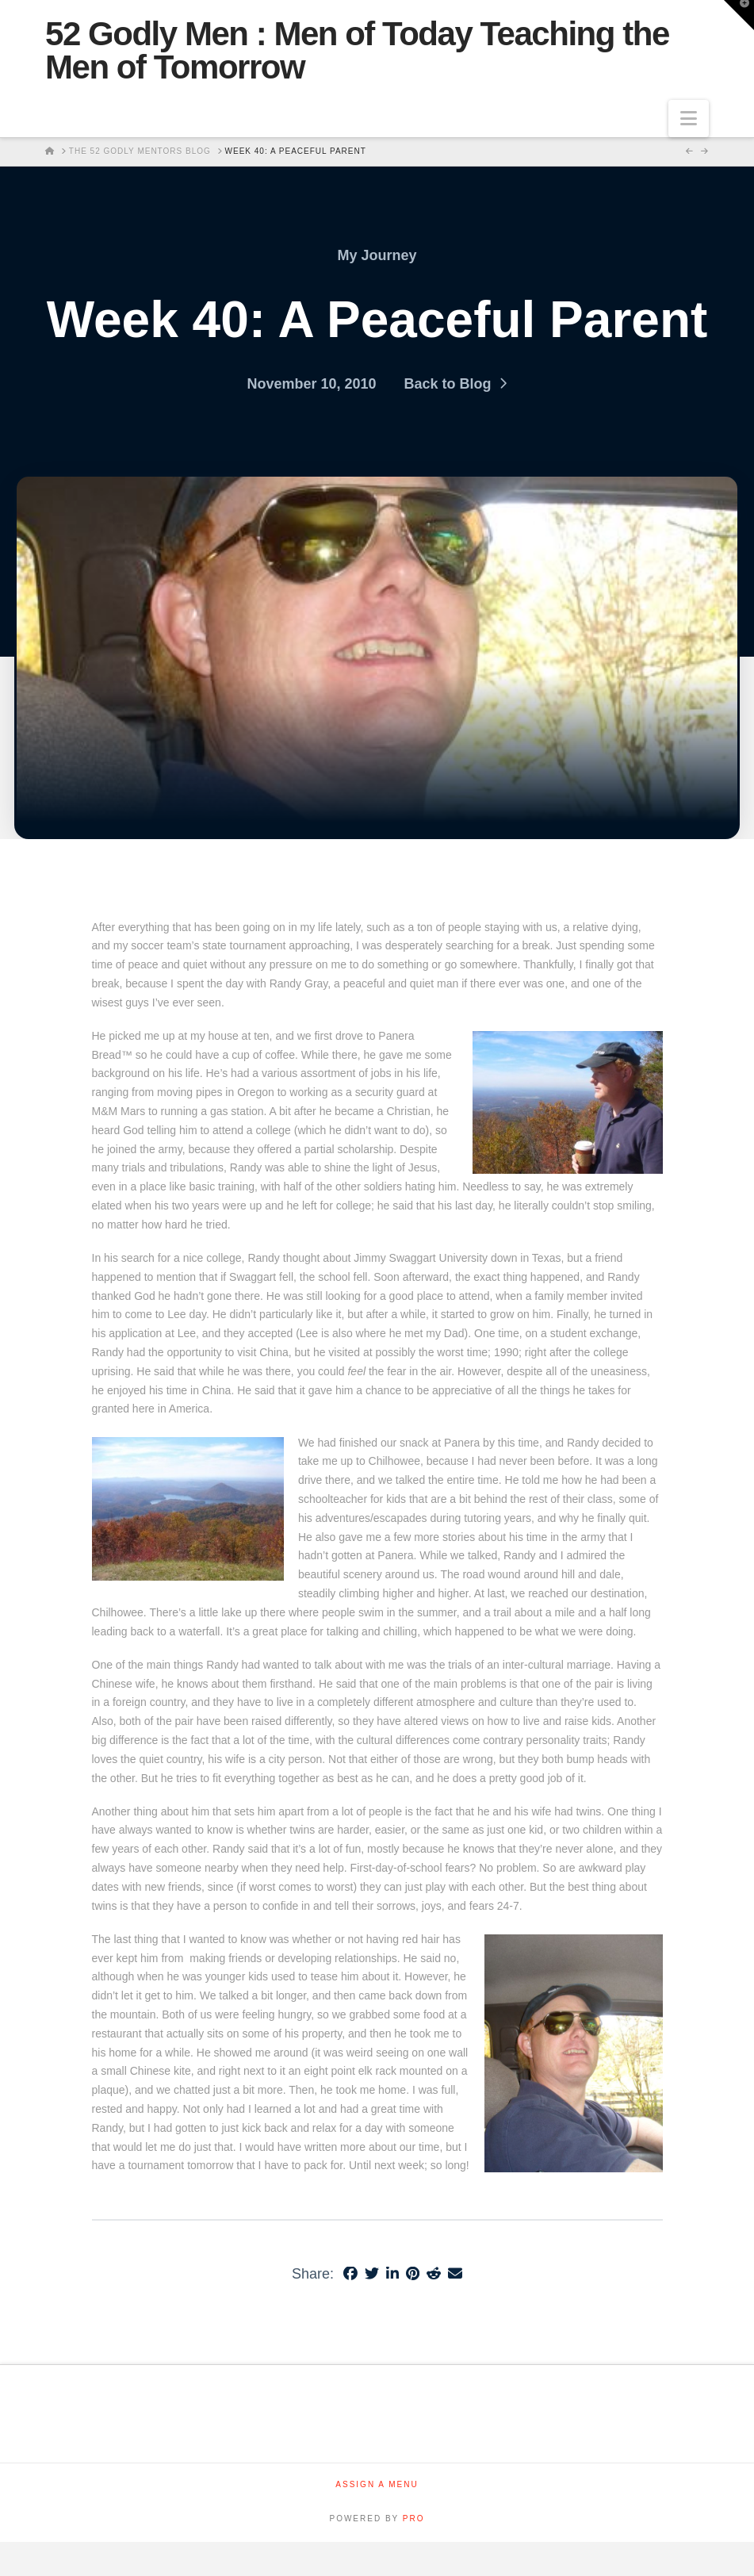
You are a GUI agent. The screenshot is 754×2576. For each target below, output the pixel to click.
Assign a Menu (376, 2484)
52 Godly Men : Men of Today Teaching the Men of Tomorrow (357, 50)
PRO (414, 2518)
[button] (688, 118)
